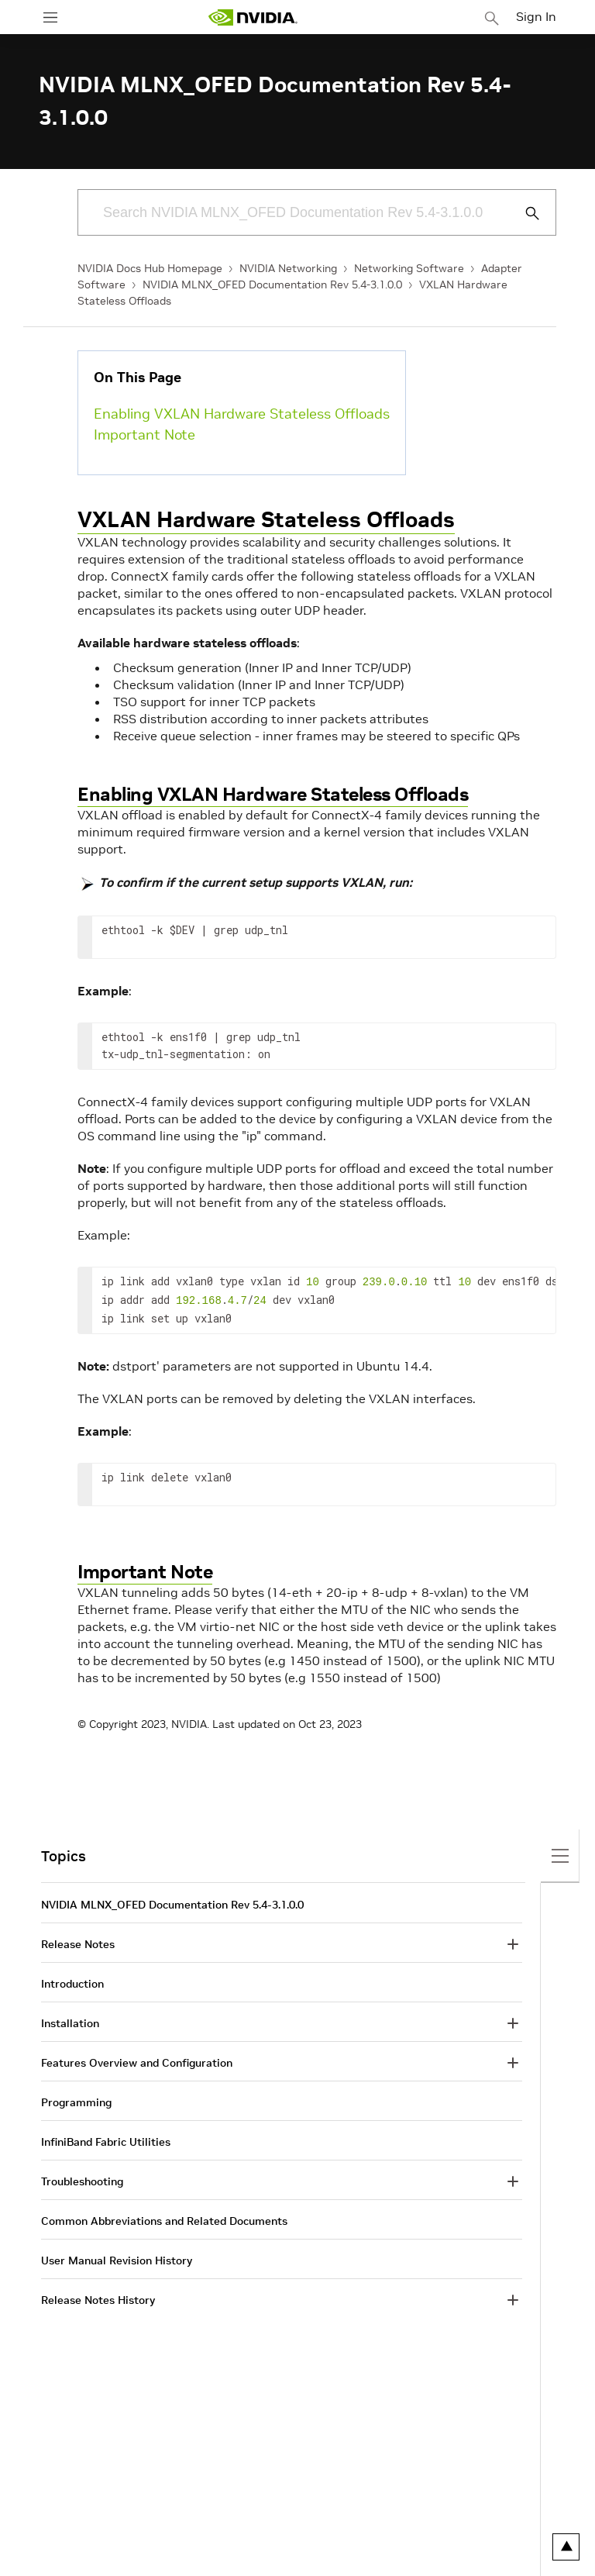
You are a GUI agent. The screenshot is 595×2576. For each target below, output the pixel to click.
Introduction (72, 1981)
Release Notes (78, 1941)
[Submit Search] (523, 213)
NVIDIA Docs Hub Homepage (149, 268)
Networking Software (409, 268)
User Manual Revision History (116, 2257)
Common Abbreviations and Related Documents (164, 2218)
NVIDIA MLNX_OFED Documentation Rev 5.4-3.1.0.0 (272, 284)
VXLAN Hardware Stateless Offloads (266, 519)
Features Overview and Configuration (136, 2060)
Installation (70, 2020)
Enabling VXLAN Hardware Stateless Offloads (242, 413)
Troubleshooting (82, 2178)
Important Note (144, 434)
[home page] (252, 17)
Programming (76, 2099)
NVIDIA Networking (288, 268)
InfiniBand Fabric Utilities (105, 2139)
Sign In (536, 16)
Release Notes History (98, 2297)
